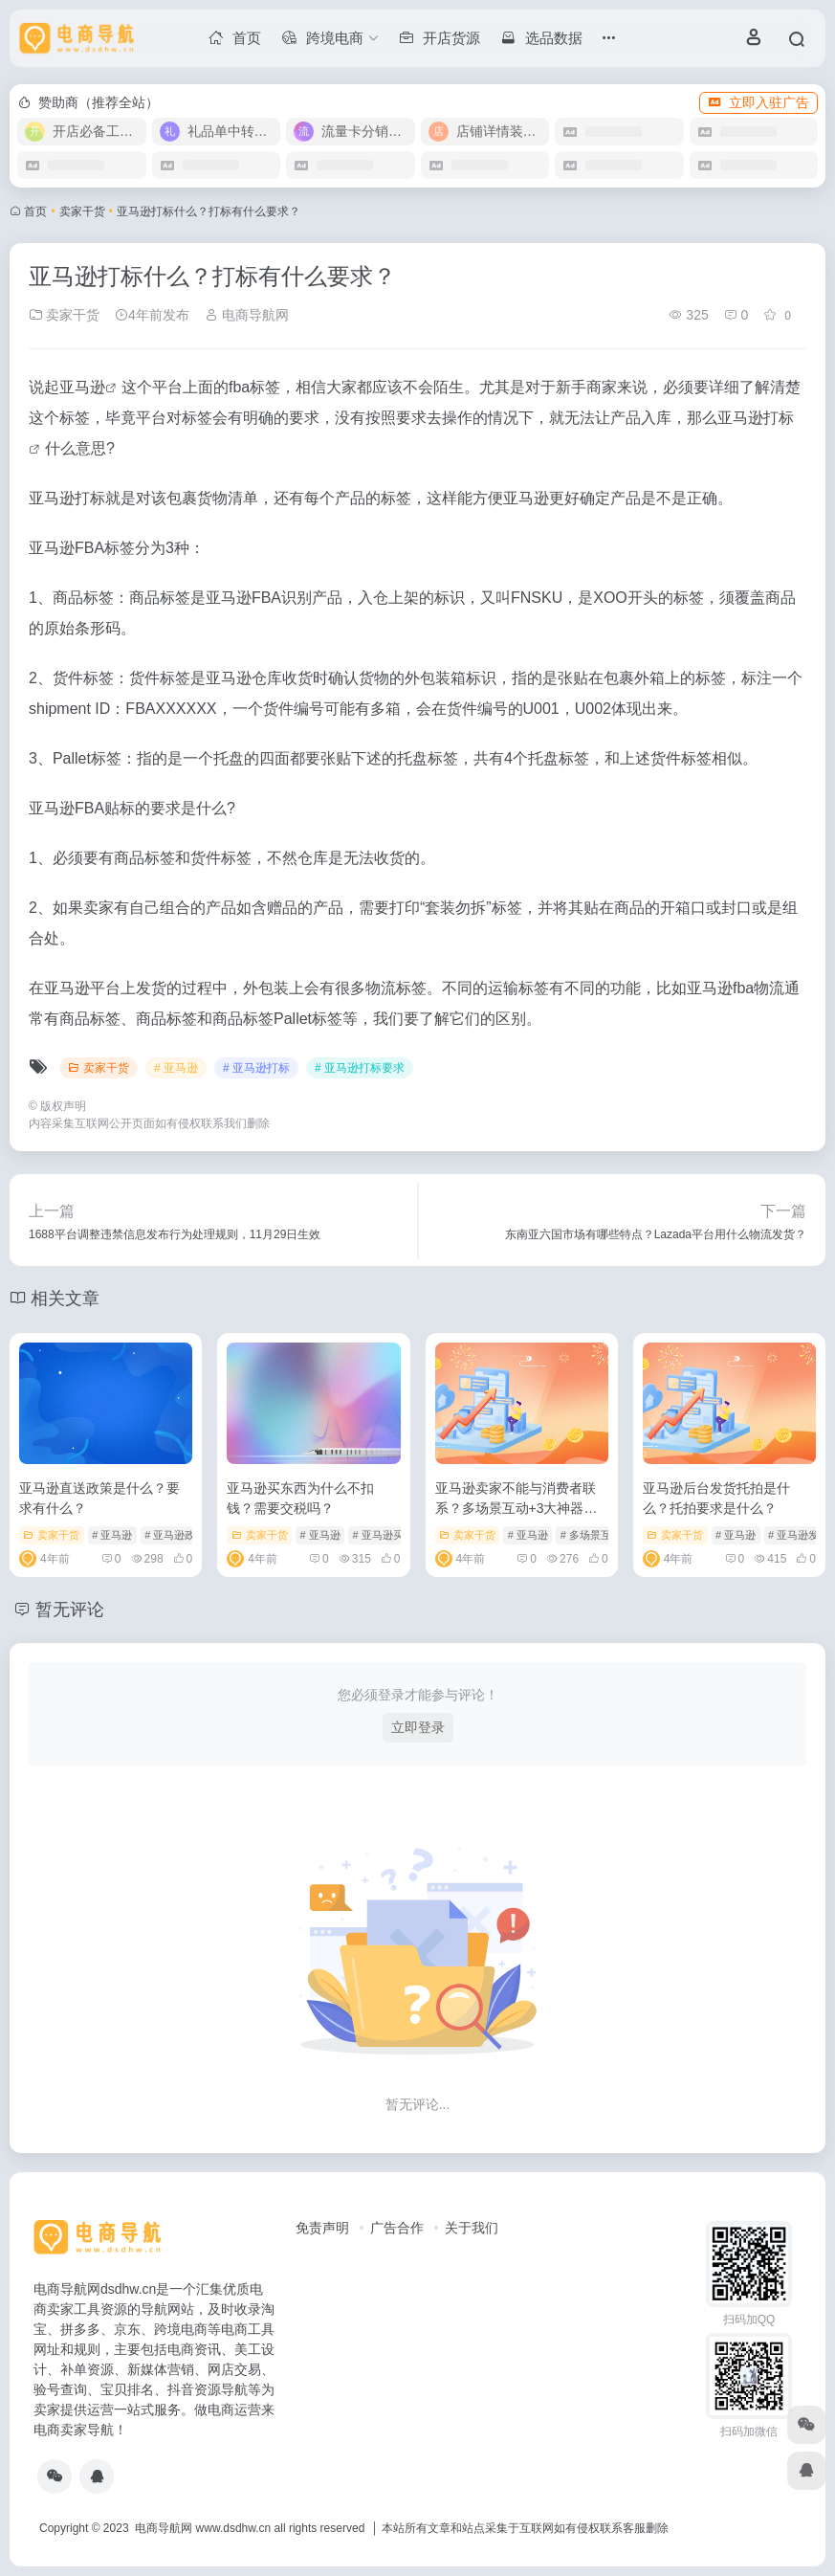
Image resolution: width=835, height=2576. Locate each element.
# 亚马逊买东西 (388, 1535)
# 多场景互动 (591, 1535)
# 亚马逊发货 (798, 1535)
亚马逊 (82, 387)
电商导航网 (247, 314)
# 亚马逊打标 (256, 1068)
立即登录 (418, 1727)
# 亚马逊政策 (175, 1535)
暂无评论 (69, 1609)
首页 (35, 211)
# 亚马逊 (176, 1068)
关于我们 (471, 2227)
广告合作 (397, 2227)
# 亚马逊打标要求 (360, 1068)
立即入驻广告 (758, 102)
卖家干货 (82, 211)
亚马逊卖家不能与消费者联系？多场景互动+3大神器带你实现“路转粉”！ (516, 1508)
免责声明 (322, 2227)
